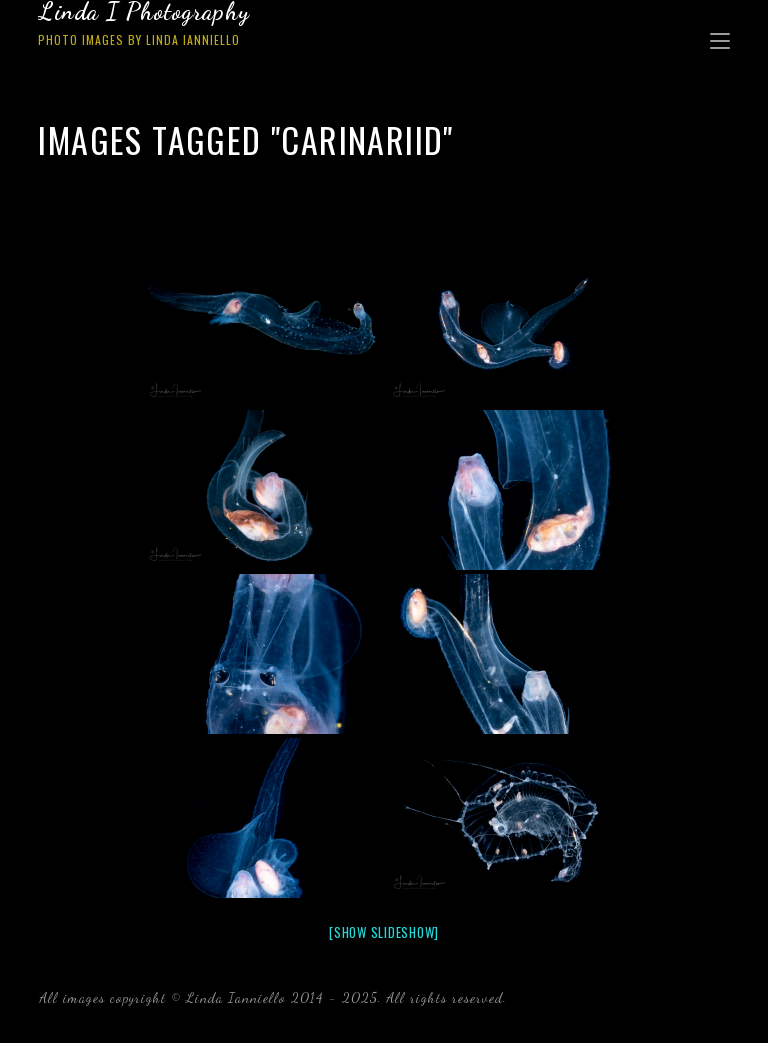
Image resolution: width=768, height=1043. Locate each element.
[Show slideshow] (384, 932)
